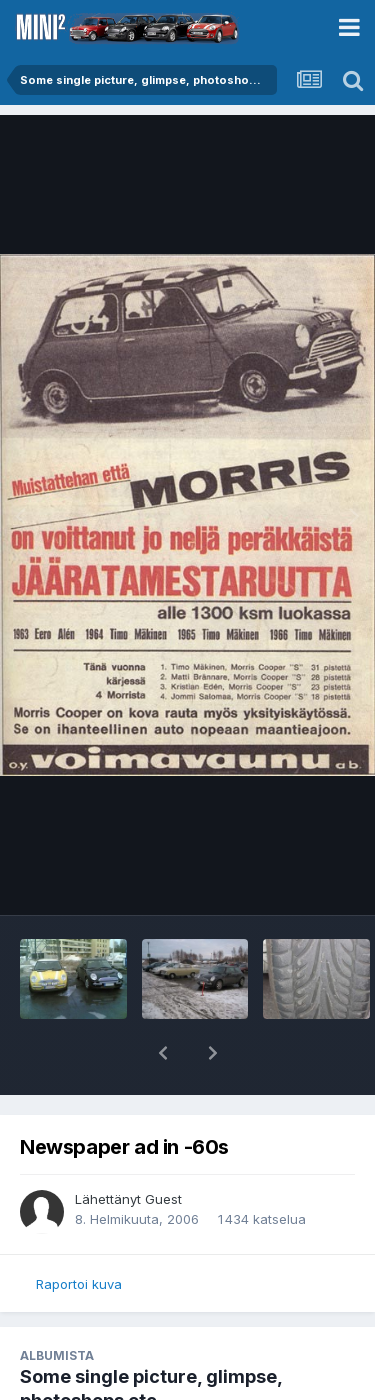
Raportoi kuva (79, 1284)
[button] (163, 1053)
